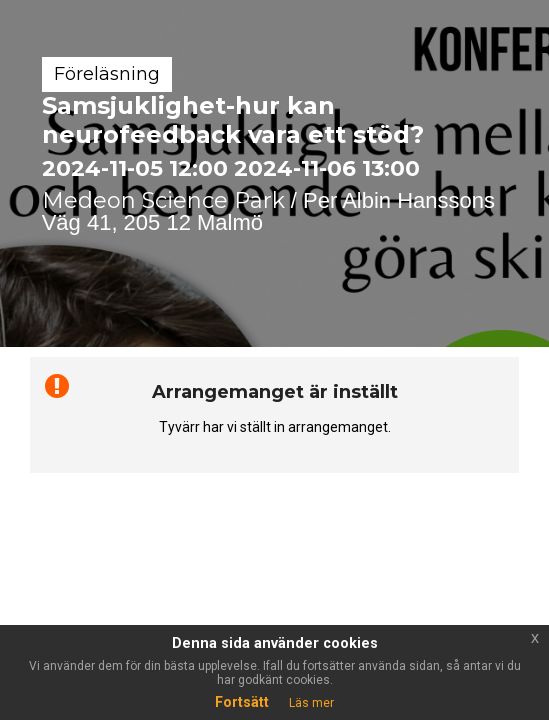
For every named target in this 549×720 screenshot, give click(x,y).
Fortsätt (242, 702)
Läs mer (311, 703)
